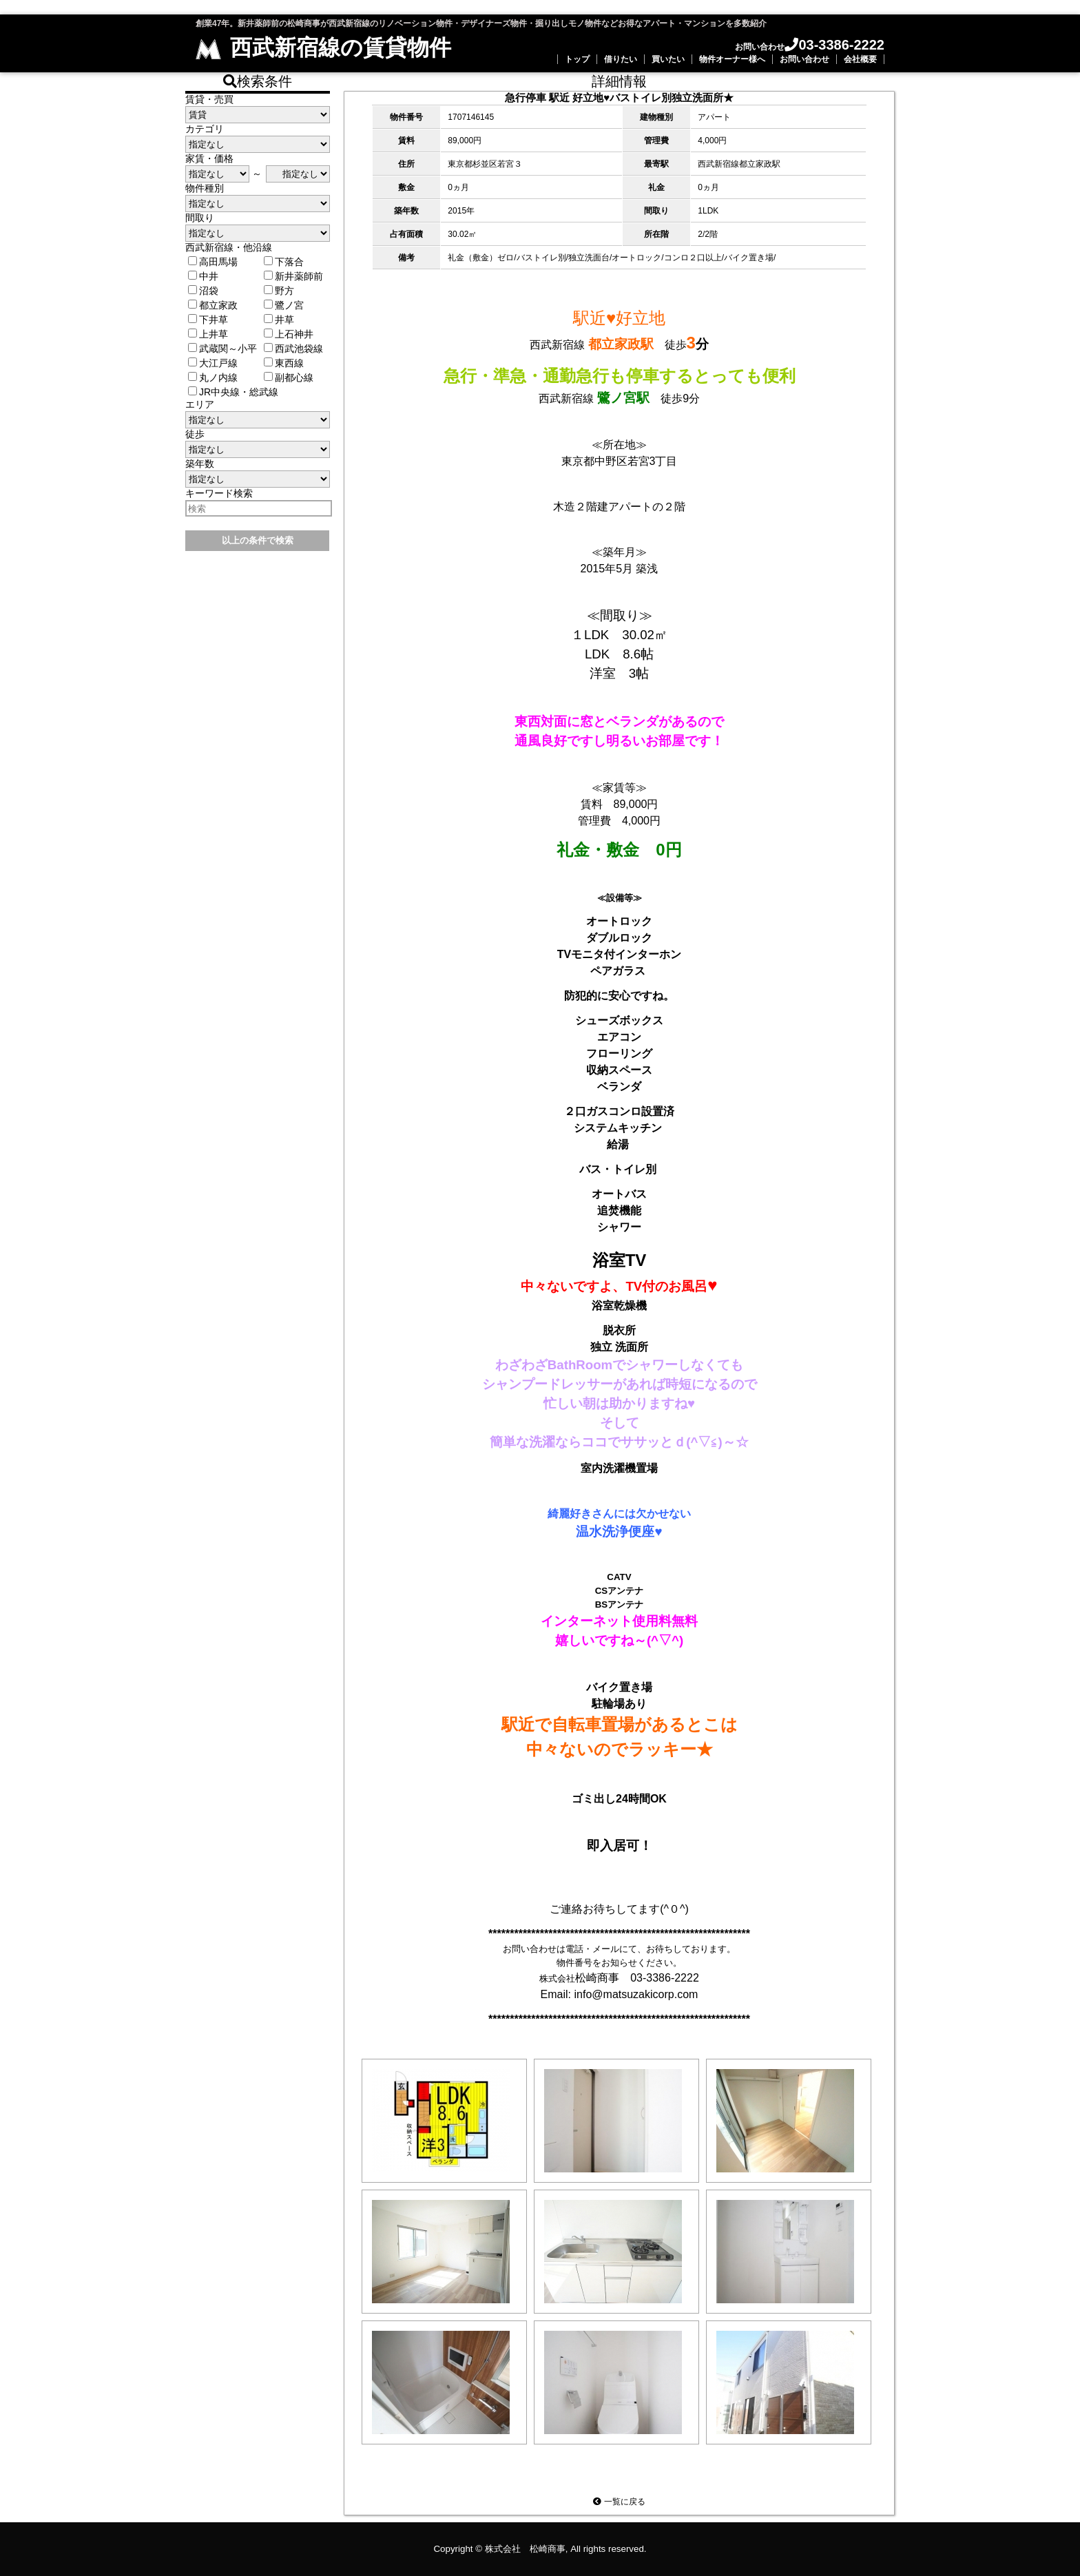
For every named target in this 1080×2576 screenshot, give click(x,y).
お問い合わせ (804, 59)
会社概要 (860, 59)
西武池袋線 (293, 348)
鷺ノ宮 (284, 305)
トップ (577, 59)
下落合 (284, 261)
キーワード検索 (219, 493)
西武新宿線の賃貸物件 (323, 47)
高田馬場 (213, 261)
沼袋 (203, 290)
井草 (279, 319)
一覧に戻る (619, 2501)
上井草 (208, 334)
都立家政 (213, 305)
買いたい (668, 59)
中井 (203, 276)
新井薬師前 (293, 276)
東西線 (284, 362)
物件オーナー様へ (732, 59)
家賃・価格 (209, 158)
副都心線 (288, 377)
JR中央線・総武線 (233, 391)
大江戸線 (213, 362)
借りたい (620, 59)
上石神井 (288, 334)
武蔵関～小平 (222, 348)
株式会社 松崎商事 (525, 2549)
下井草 (208, 319)
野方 (279, 290)
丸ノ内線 (213, 377)
